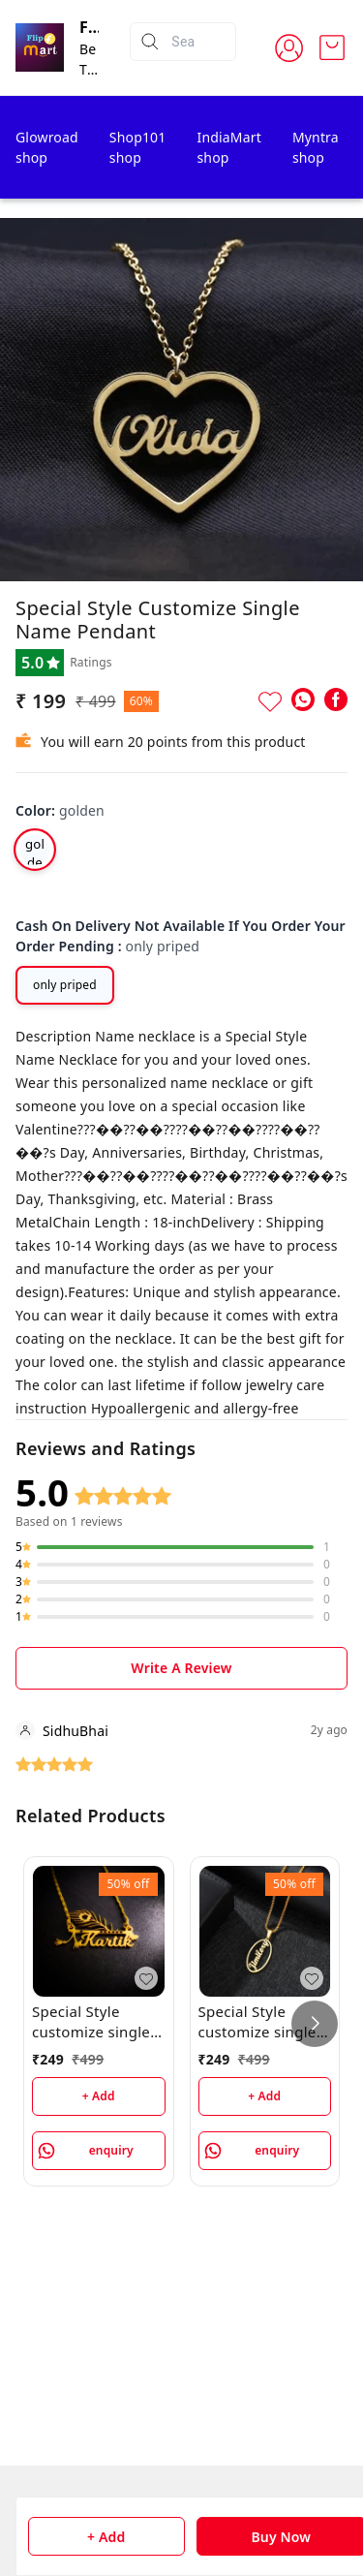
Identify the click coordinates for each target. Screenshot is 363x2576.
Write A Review (181, 1668)
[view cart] (332, 47)
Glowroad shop (46, 147)
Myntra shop (315, 147)
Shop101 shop (137, 147)
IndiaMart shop (228, 147)
